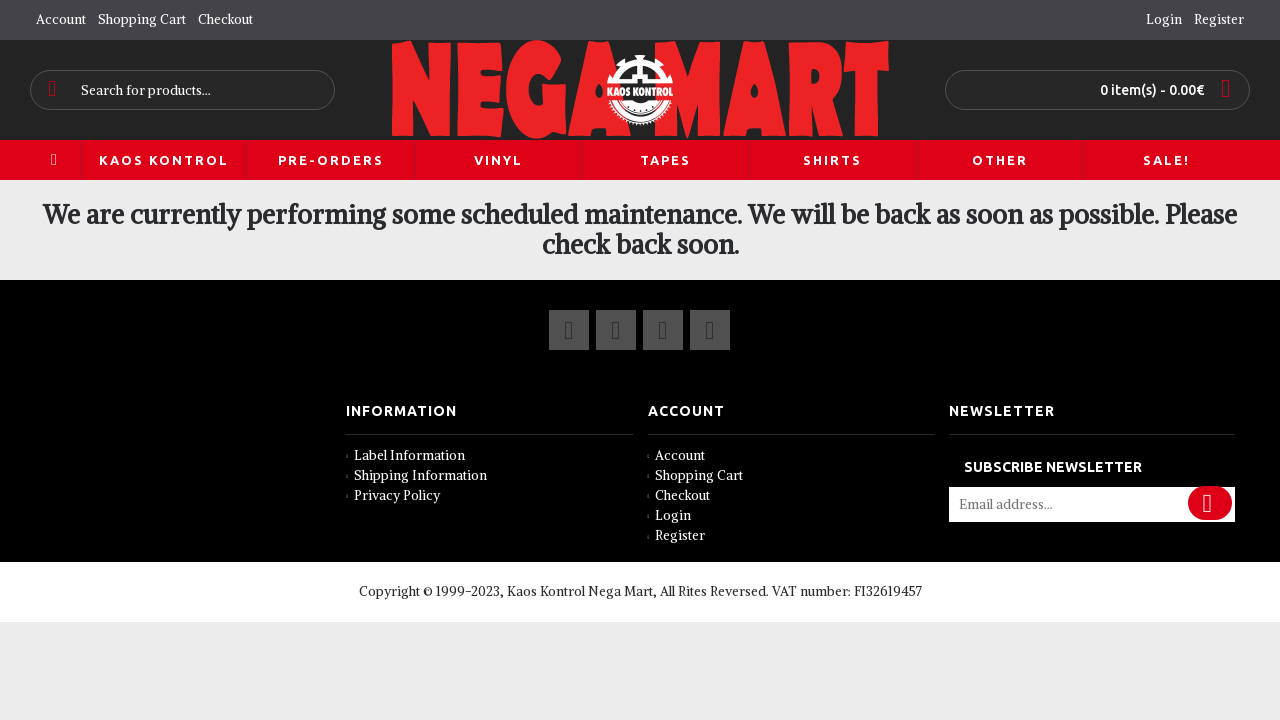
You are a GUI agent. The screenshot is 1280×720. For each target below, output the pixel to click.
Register (677, 535)
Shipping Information (416, 475)
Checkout (679, 495)
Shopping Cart (696, 475)
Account (677, 455)
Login (670, 515)
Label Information (405, 455)
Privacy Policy (393, 495)
